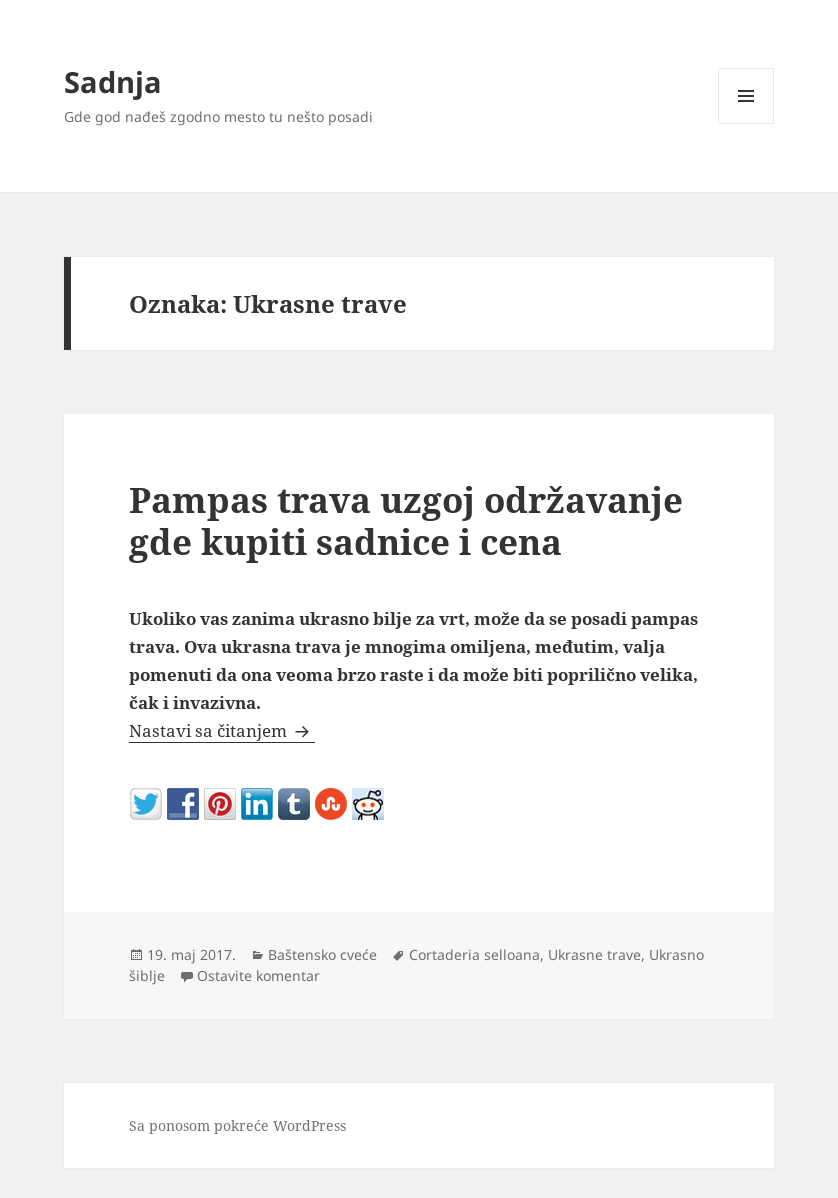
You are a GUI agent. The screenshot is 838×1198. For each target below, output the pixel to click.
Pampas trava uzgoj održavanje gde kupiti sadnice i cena (406, 520)
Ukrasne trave (594, 954)
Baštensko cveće (322, 954)
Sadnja (113, 81)
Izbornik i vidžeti (746, 123)
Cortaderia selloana (474, 954)
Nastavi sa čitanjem (222, 730)
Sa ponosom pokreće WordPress (237, 1125)
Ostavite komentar (258, 975)
